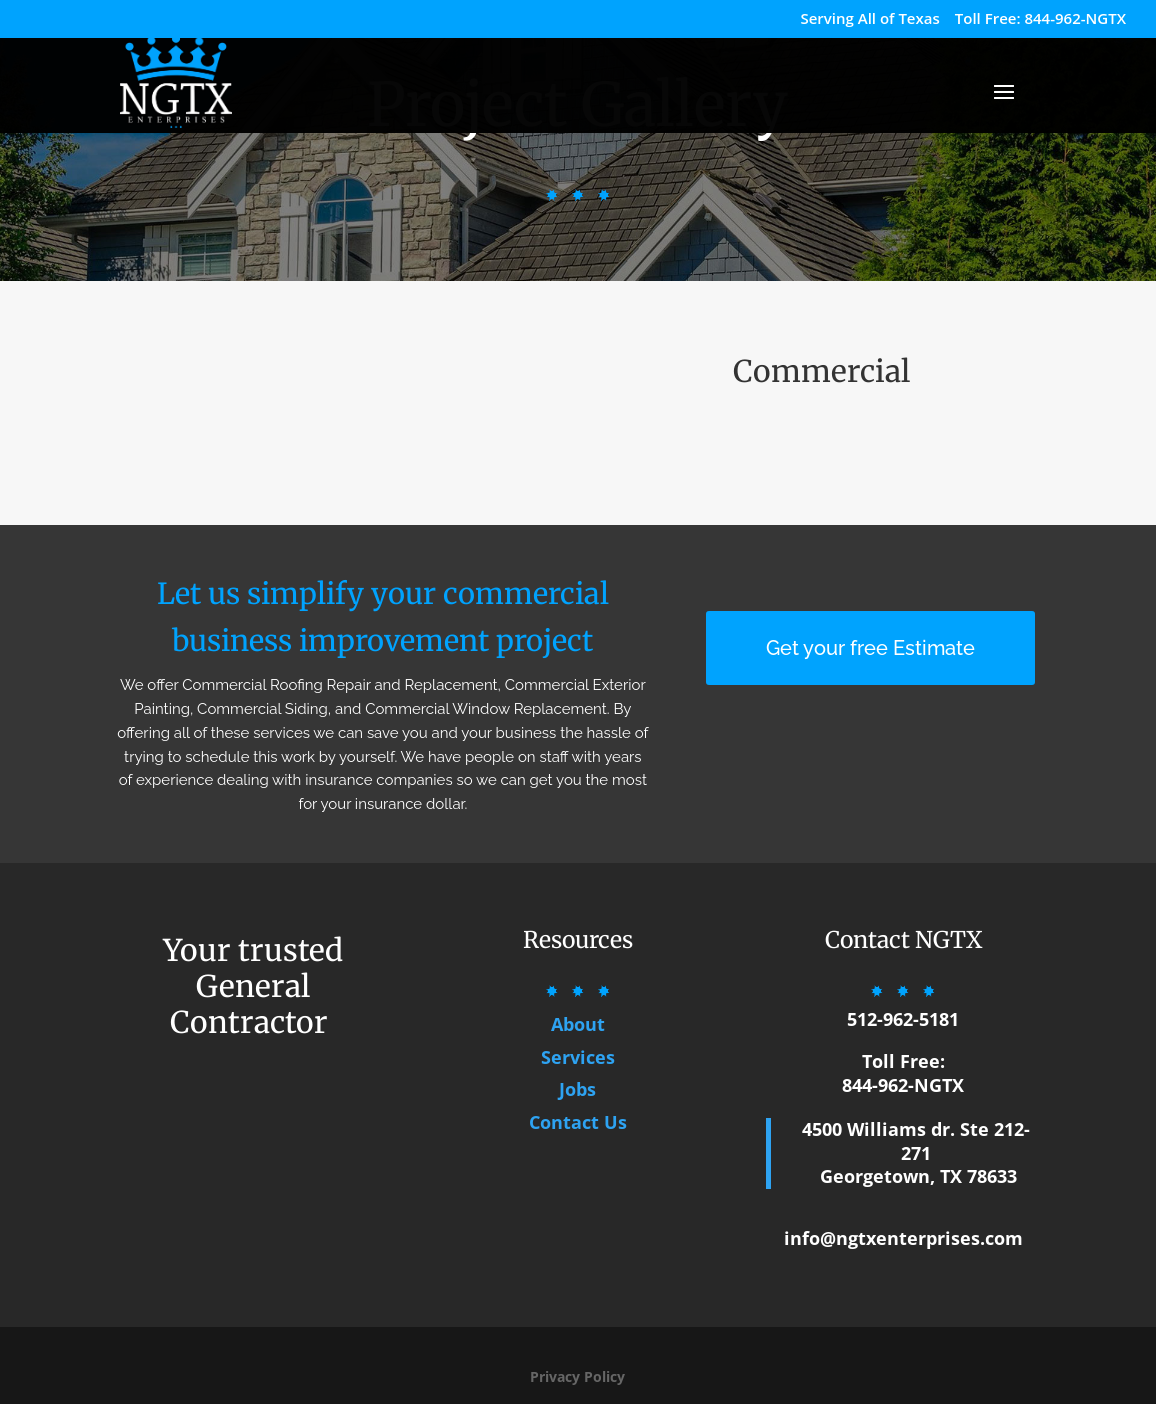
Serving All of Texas (869, 19)
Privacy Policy (577, 1376)
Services (578, 1057)
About (578, 1024)
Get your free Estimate (870, 648)
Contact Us (578, 1122)
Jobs (577, 1089)
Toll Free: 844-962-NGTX (1040, 19)
